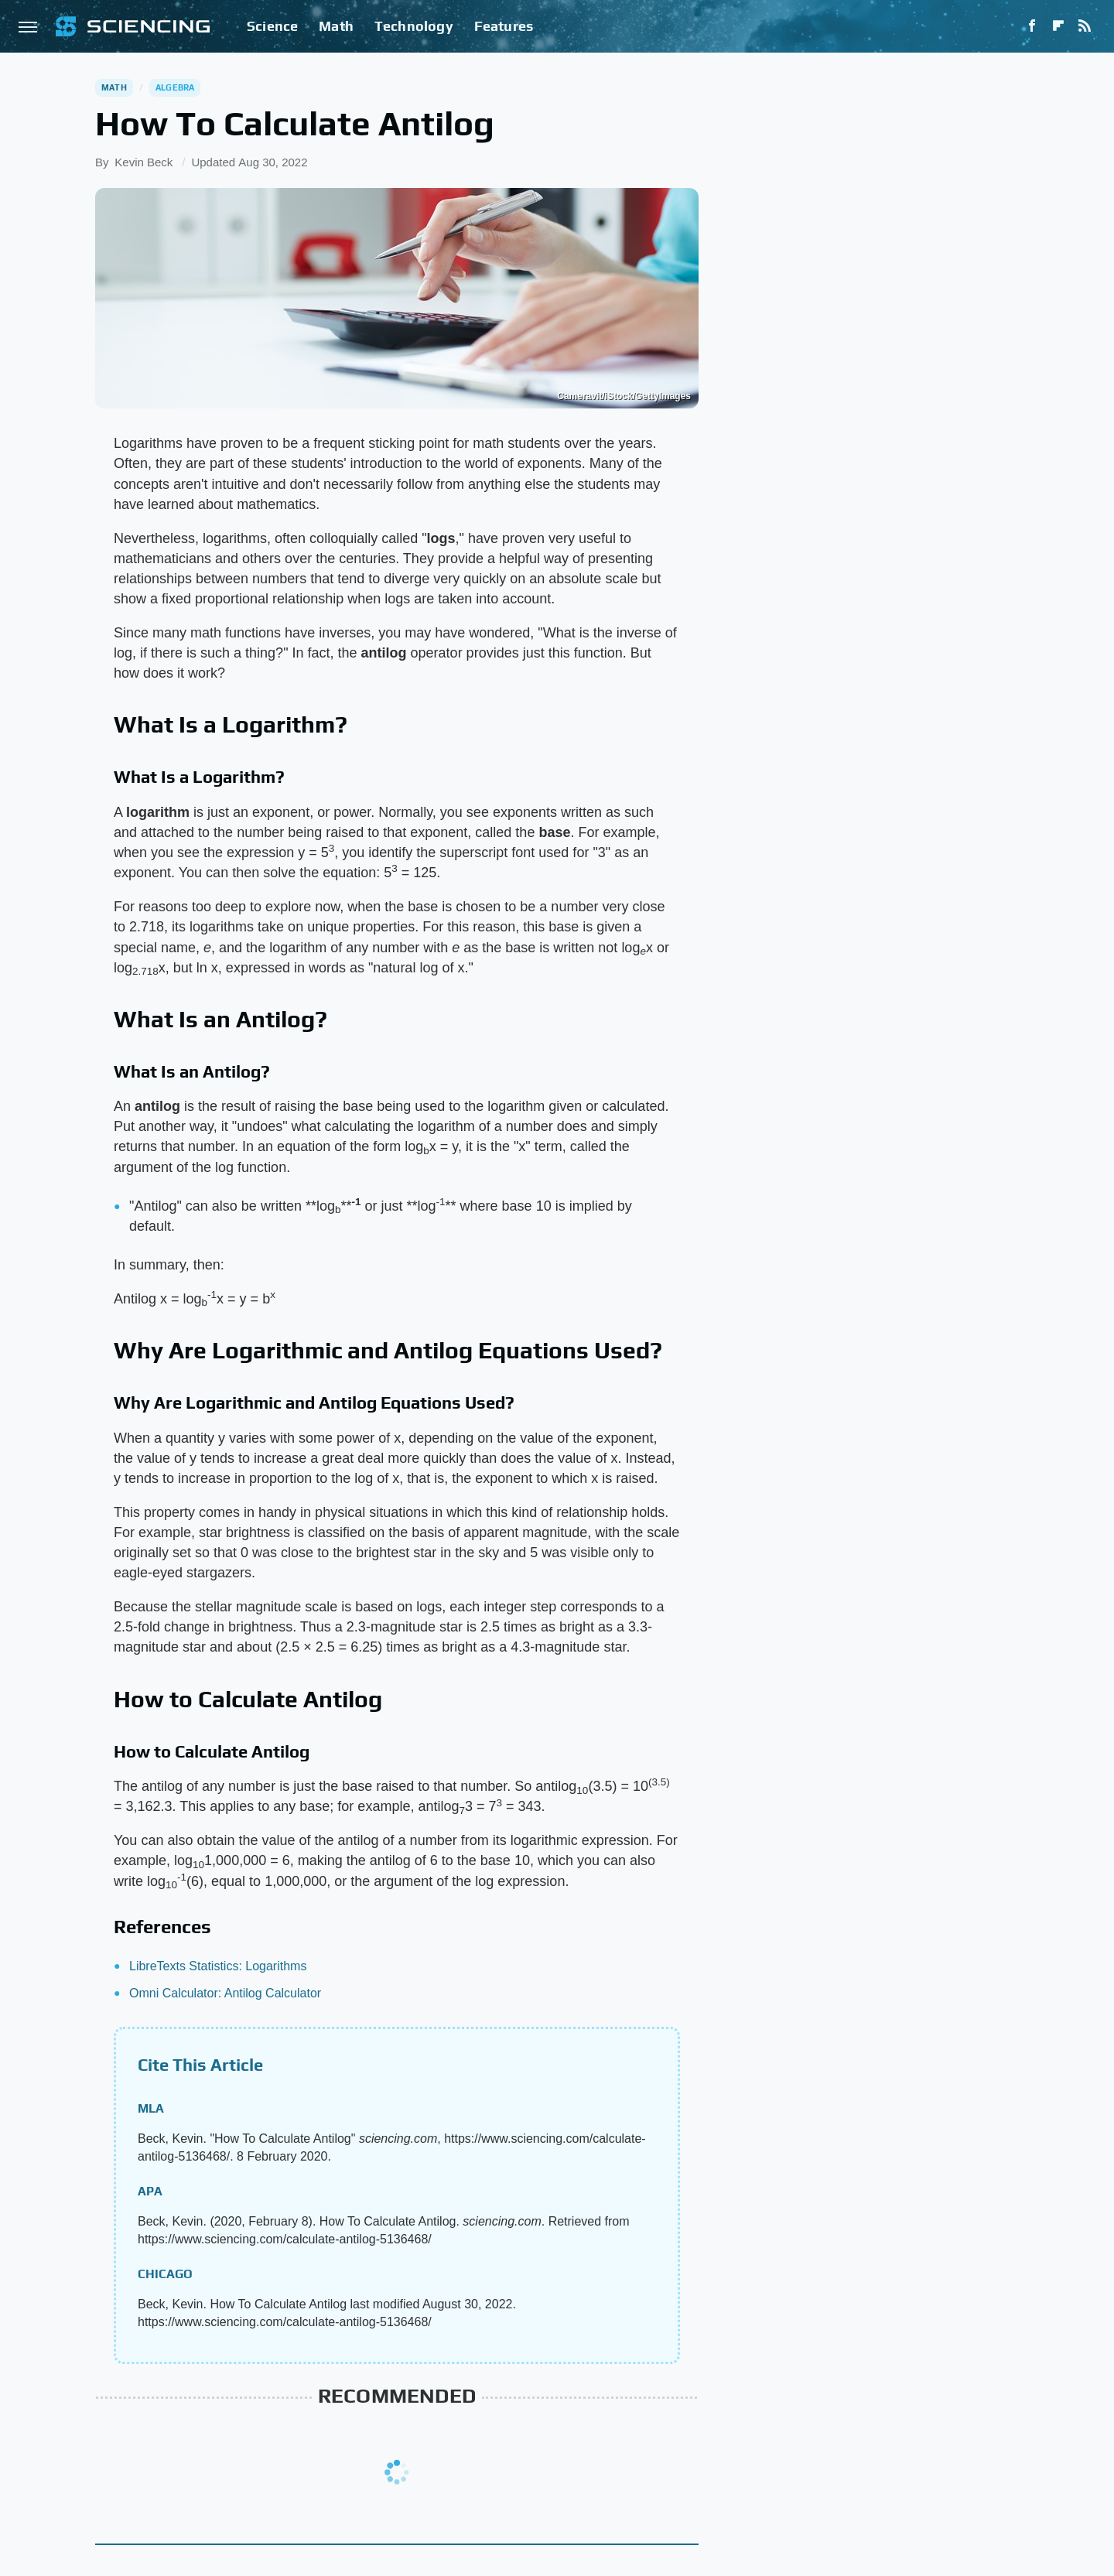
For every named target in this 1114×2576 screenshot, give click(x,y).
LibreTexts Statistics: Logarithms (217, 1966)
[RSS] (1084, 26)
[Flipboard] (1058, 26)
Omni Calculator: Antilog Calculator (225, 1993)
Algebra (174, 87)
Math (336, 26)
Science (272, 26)
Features (504, 26)
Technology (413, 26)
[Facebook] (1032, 26)
